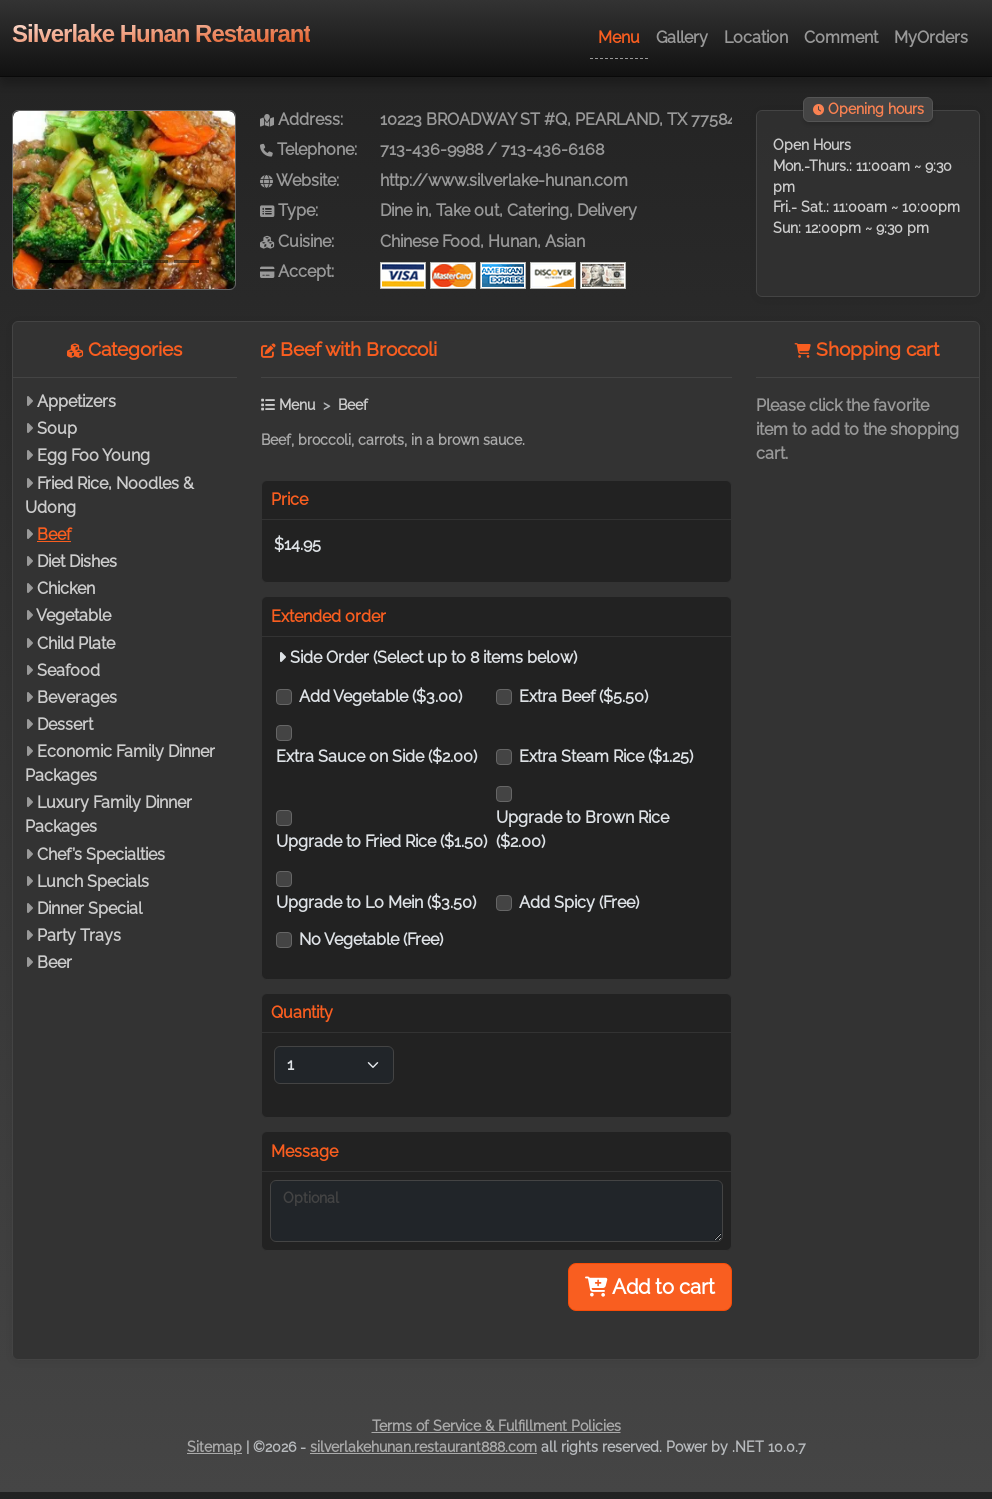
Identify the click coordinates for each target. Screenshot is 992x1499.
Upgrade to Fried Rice (381, 841)
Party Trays (79, 935)
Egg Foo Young (93, 455)
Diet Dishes (77, 561)
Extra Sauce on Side (376, 756)
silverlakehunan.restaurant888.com (423, 1447)
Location (756, 37)
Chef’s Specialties (101, 854)
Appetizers (76, 401)
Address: (301, 119)
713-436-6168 (552, 149)
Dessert (65, 724)
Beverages (77, 697)
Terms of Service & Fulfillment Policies (496, 1426)
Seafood (68, 670)
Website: (299, 180)
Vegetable (73, 615)
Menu (619, 37)
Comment (841, 37)
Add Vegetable (380, 696)
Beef (54, 534)
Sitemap (214, 1447)
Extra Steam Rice (606, 756)
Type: (289, 210)
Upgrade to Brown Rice (582, 829)
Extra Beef (583, 696)
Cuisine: (297, 241)
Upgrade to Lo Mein (376, 902)
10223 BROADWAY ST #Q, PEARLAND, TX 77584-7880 (579, 119)
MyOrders (931, 37)
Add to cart (650, 1287)
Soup (57, 428)
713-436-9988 (431, 149)
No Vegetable (371, 939)
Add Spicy (579, 902)
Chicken (66, 588)
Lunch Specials (93, 881)
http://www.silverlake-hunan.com (504, 180)
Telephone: (308, 149)
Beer (54, 962)
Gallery (682, 37)
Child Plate (76, 643)
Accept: (297, 271)
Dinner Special (89, 908)
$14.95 (297, 544)
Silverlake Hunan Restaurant (161, 33)
